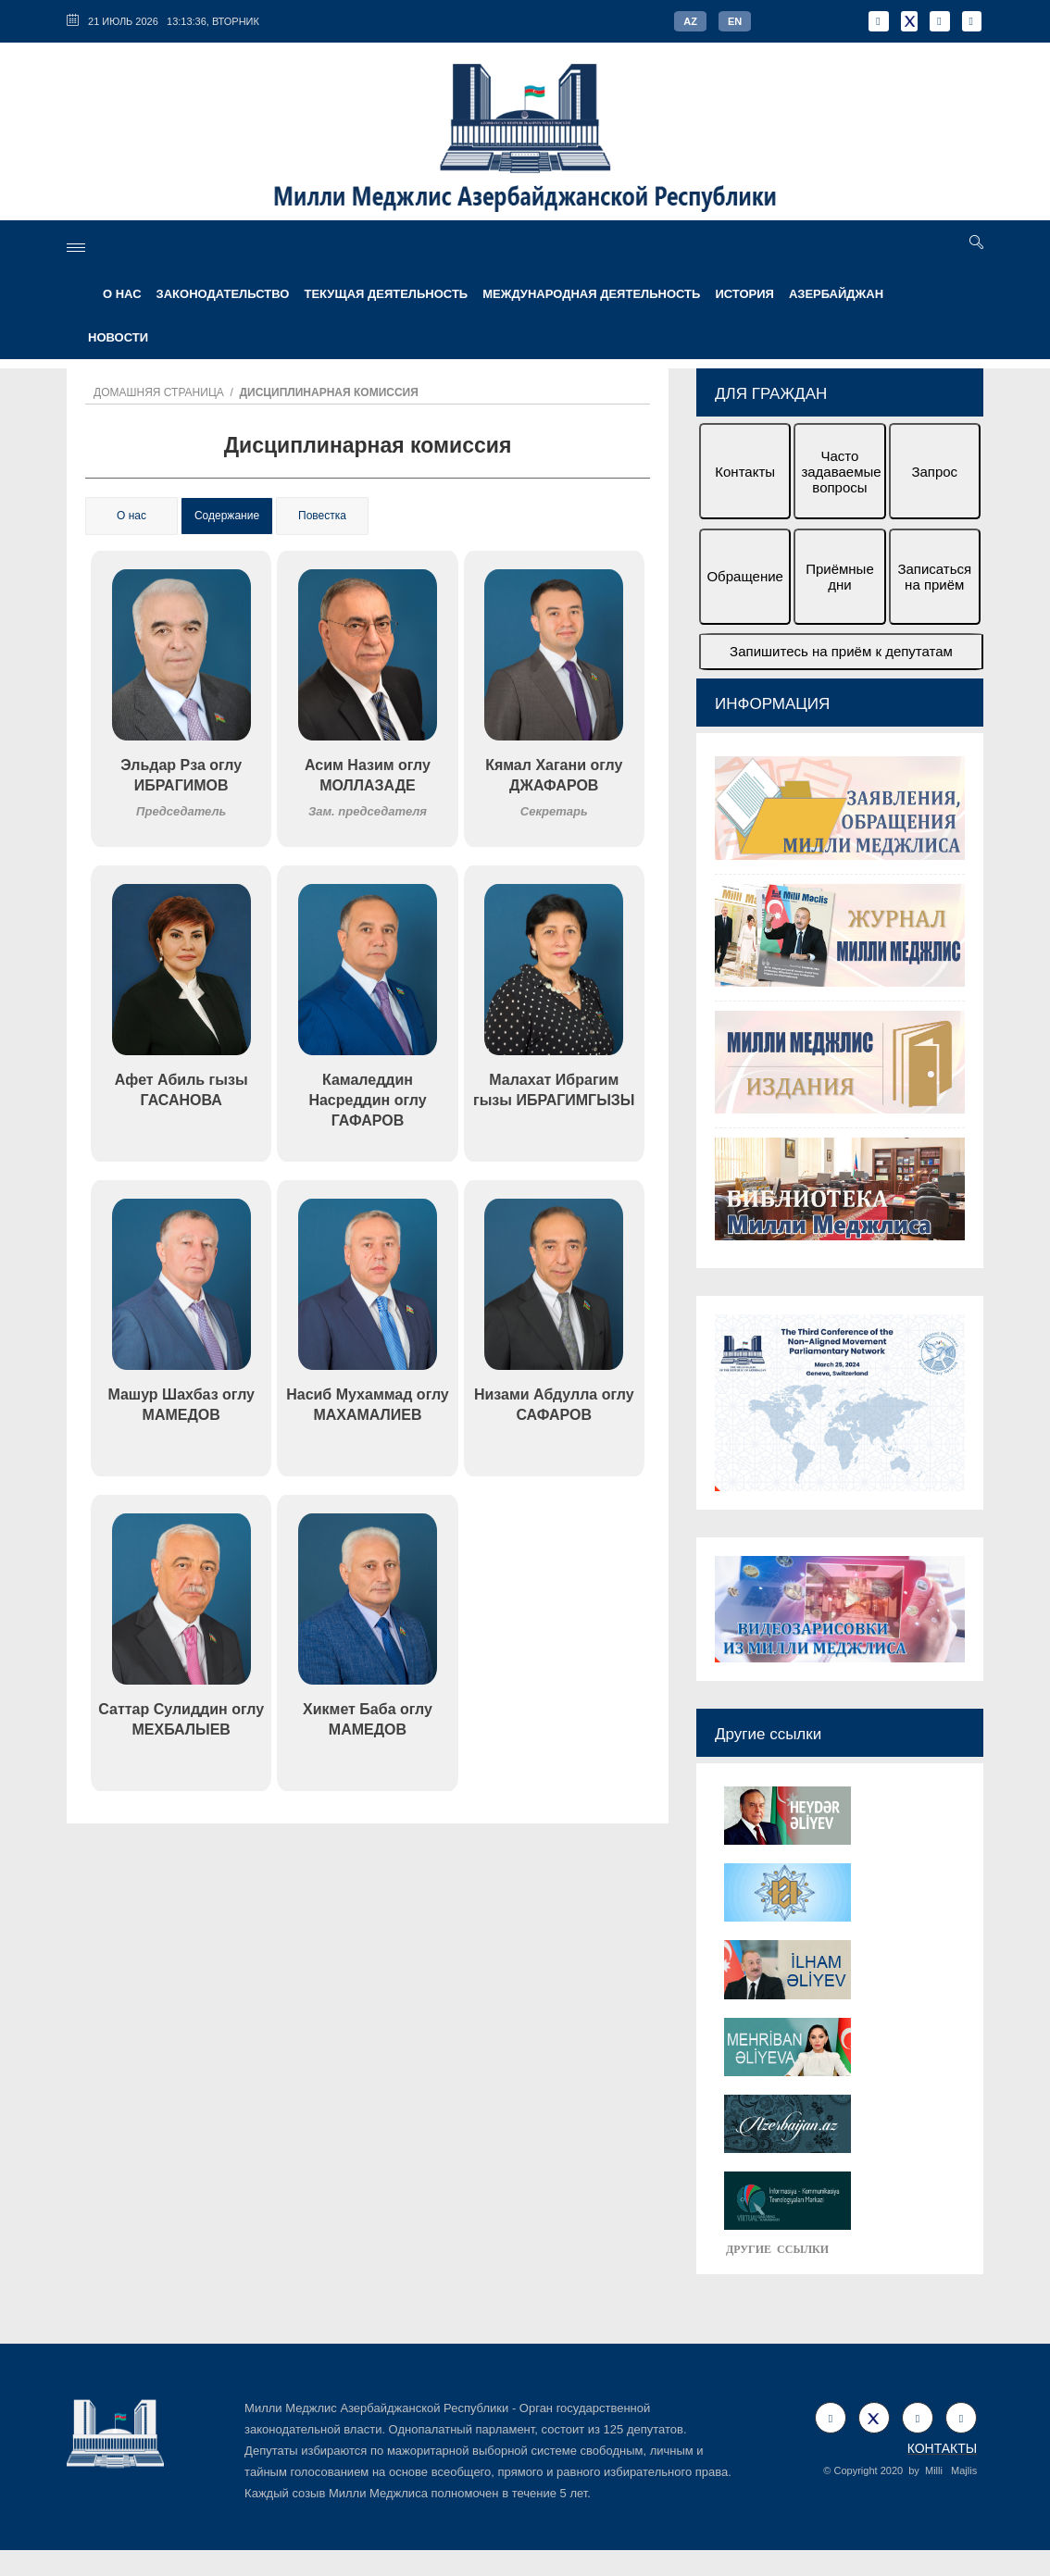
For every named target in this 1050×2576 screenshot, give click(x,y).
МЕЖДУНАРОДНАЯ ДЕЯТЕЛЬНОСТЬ (591, 294)
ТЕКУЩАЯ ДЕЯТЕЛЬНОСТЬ (386, 294)
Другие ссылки (768, 1734)
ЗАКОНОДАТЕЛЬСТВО (223, 294)
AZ (690, 21)
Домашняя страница (159, 392)
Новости (118, 337)
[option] (840, 1000)
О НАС (122, 294)
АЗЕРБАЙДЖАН (836, 294)
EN (735, 21)
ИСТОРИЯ (744, 294)
